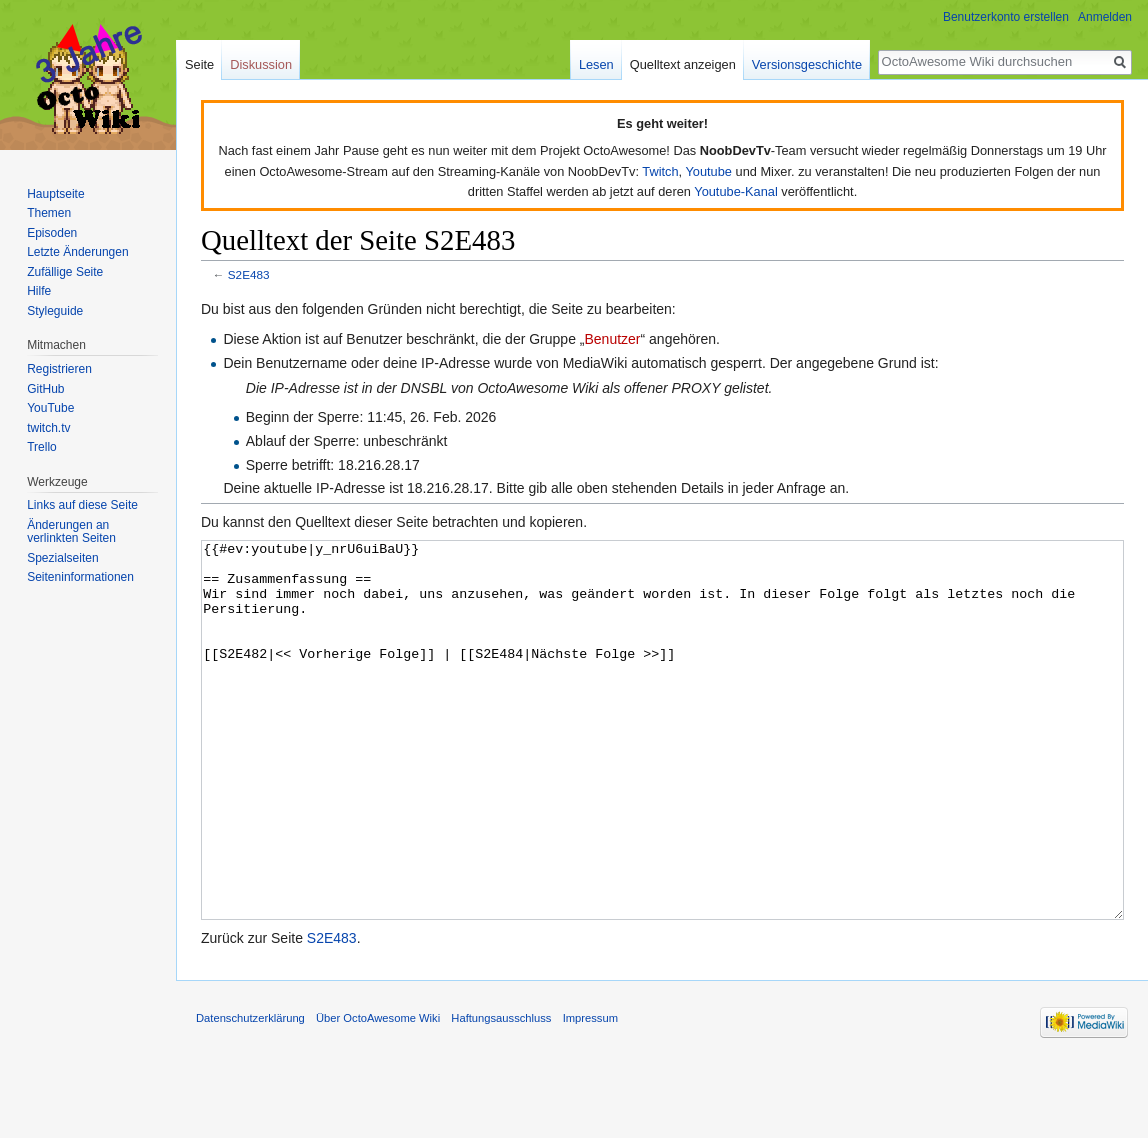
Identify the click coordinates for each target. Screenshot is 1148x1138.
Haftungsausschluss (501, 1093)
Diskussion (261, 64)
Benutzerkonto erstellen (1006, 17)
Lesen (596, 64)
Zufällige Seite (65, 272)
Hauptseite (55, 194)
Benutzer (612, 339)
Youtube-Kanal (736, 191)
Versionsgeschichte (807, 64)
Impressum (590, 1093)
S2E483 (249, 274)
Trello (42, 447)
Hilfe (39, 291)
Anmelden (1105, 17)
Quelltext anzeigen (683, 64)
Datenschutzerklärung (250, 1093)
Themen (49, 213)
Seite (199, 64)
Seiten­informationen (80, 577)
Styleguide (55, 311)
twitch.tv (48, 428)
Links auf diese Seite (82, 505)
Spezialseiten (62, 558)
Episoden (52, 233)
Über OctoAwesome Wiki (378, 1093)
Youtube (708, 171)
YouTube (50, 408)
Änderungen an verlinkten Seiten (71, 532)
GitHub (45, 389)
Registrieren (59, 369)
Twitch (660, 171)
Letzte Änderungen (77, 252)
